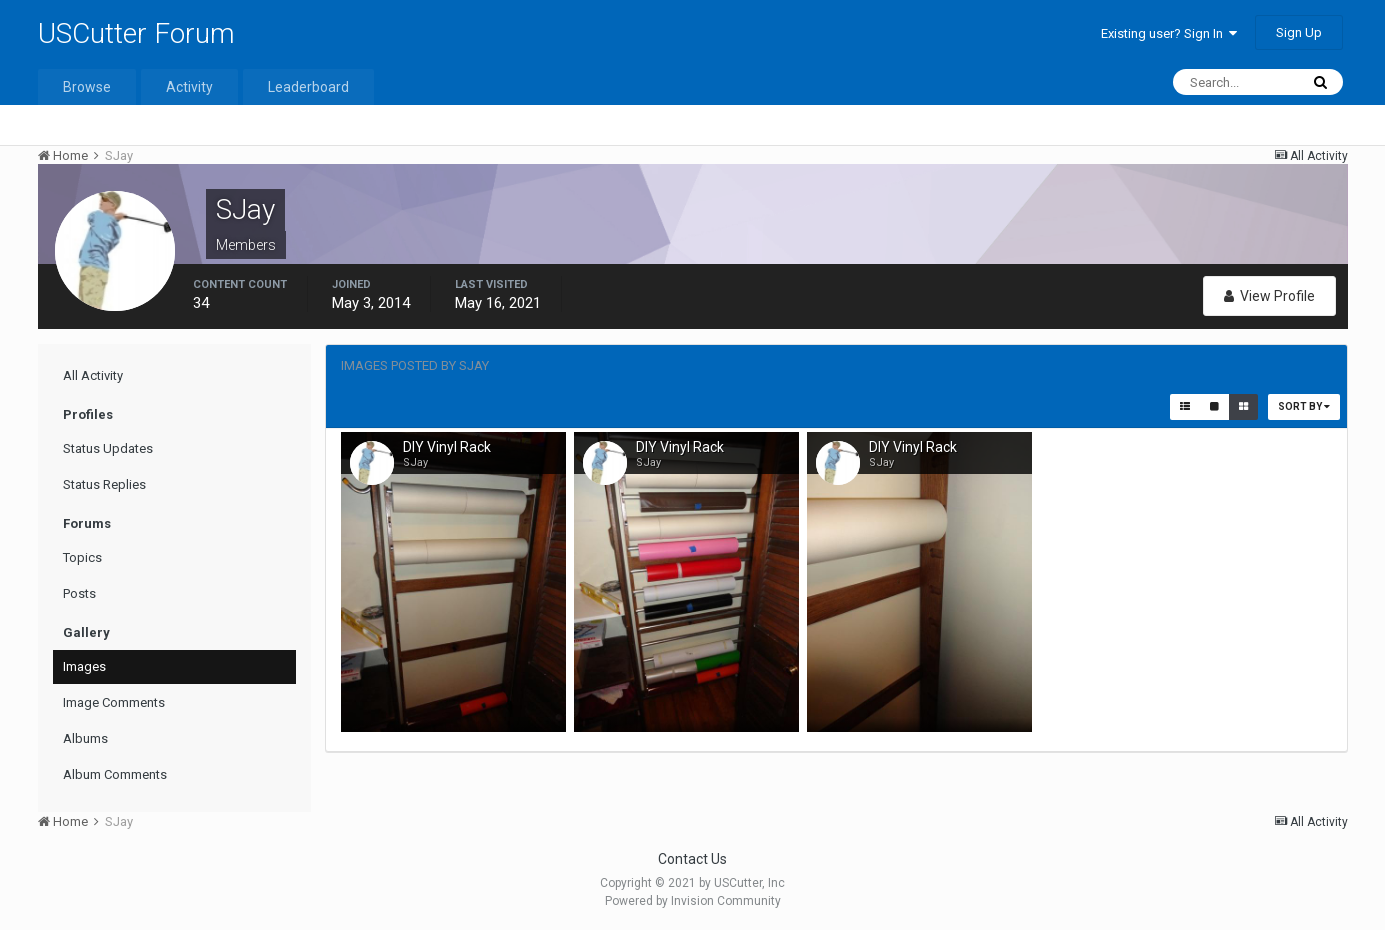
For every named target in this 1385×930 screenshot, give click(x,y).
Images (84, 666)
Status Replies (104, 484)
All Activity (93, 375)
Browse (87, 87)
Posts (79, 593)
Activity (189, 87)
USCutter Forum (136, 33)
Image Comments (114, 702)
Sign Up (1299, 32)
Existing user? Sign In (1169, 33)
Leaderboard (308, 87)
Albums (85, 738)
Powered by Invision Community (693, 901)
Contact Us (692, 859)
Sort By (1304, 406)
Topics (82, 557)
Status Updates (108, 448)
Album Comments (115, 774)
